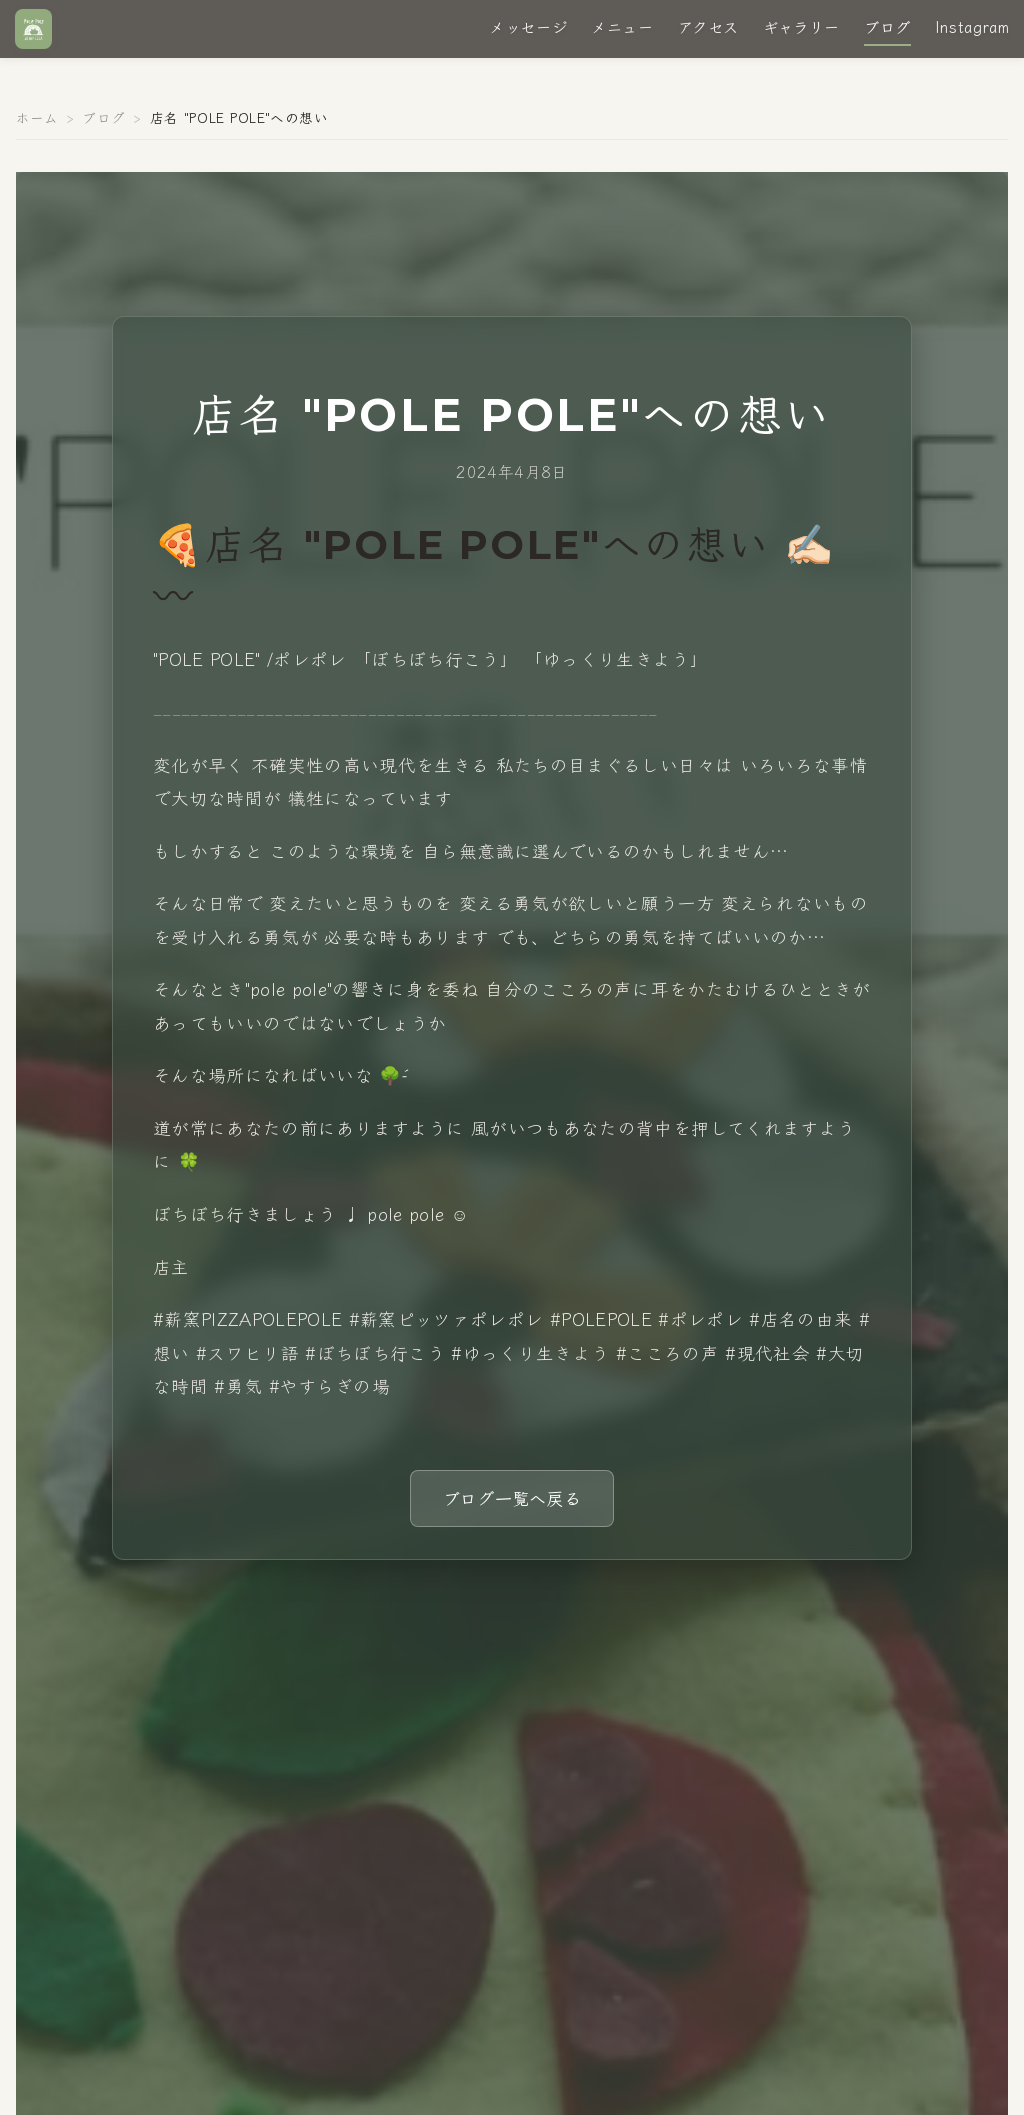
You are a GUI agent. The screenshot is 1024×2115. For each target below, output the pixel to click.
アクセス (690, 33)
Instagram (955, 33)
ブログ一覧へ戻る (512, 1497)
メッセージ (511, 33)
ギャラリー (784, 33)
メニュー (605, 33)
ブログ (870, 33)
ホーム (37, 117)
